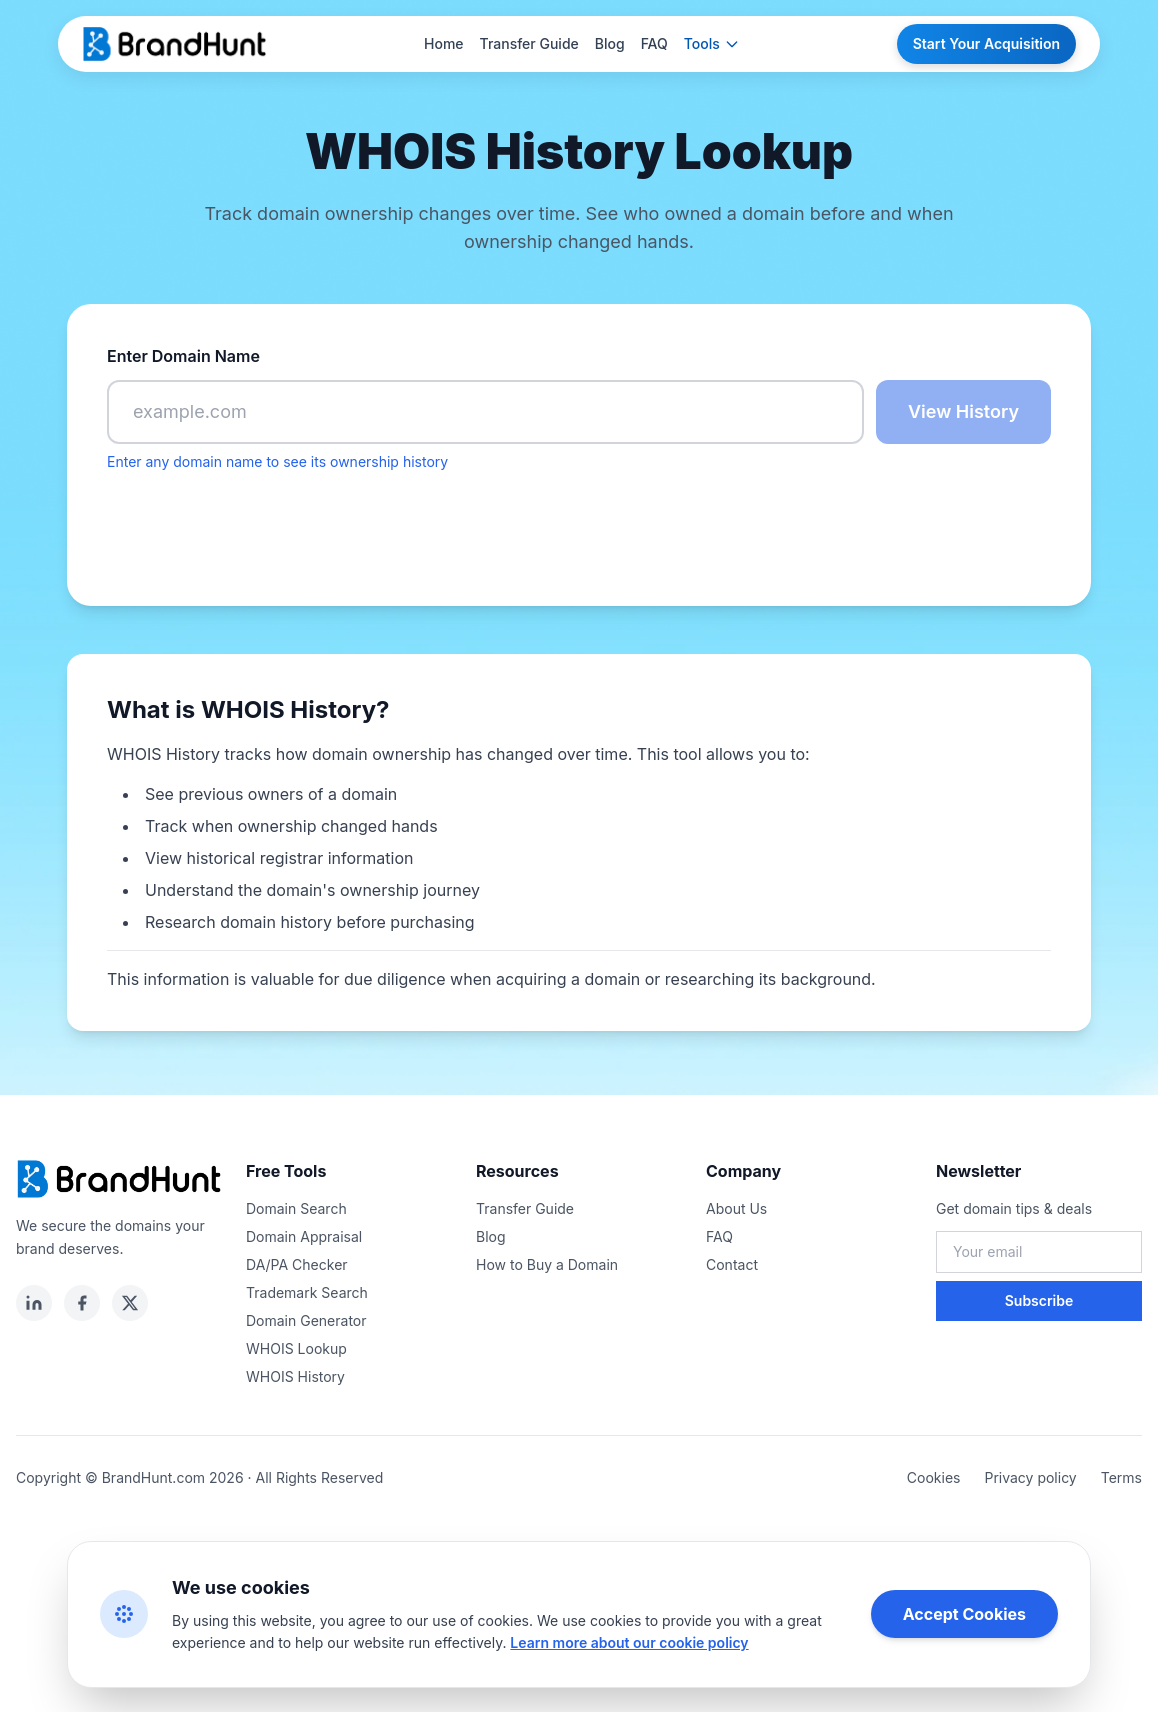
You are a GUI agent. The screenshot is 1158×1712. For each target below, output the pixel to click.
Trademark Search (307, 1292)
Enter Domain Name (183, 356)
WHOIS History (295, 1376)
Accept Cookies (964, 1614)
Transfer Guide (529, 43)
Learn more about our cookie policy (629, 1642)
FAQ (654, 43)
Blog (610, 43)
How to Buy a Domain (547, 1264)
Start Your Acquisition (986, 43)
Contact (732, 1264)
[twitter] (130, 1303)
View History (963, 411)
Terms (1121, 1477)
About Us (736, 1208)
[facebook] (82, 1303)
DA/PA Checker (297, 1264)
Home (444, 43)
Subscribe (1039, 1300)
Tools (712, 43)
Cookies (934, 1477)
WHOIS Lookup (296, 1348)
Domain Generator (306, 1320)
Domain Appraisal (304, 1236)
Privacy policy (1030, 1477)
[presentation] (259, 527)
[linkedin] (34, 1303)
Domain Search (296, 1208)
